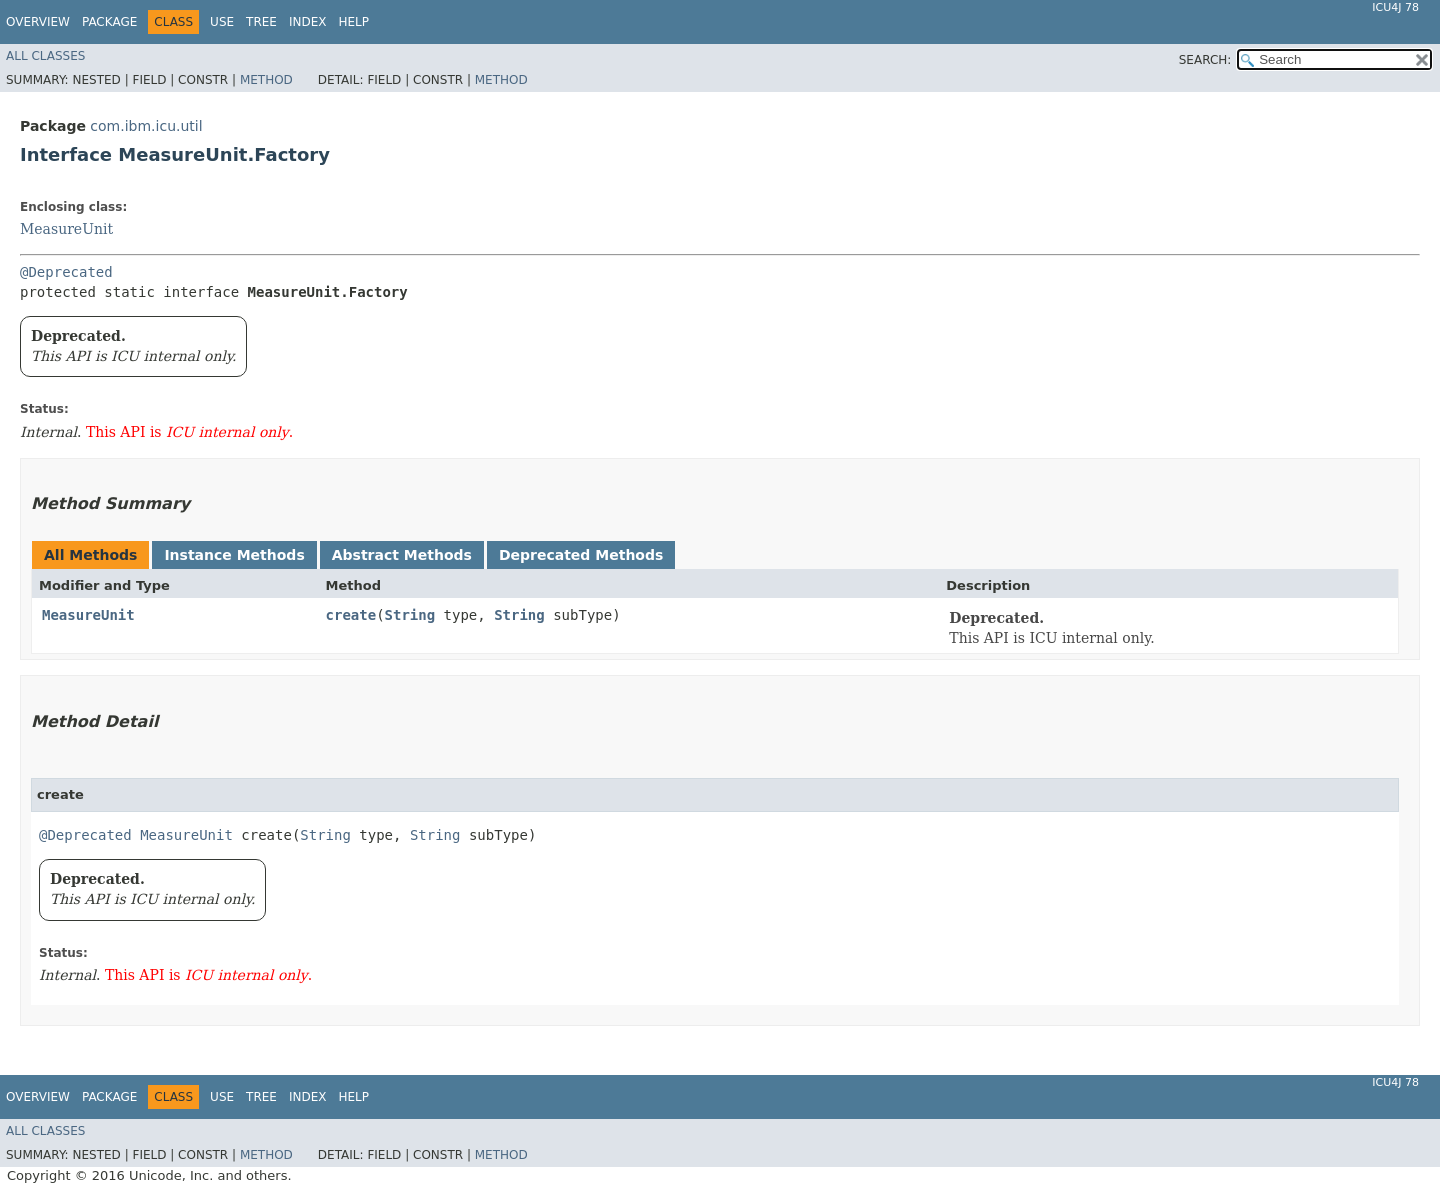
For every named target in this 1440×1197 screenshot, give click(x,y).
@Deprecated (66, 272)
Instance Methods (234, 555)
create (351, 615)
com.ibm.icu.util (146, 126)
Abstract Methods (402, 555)
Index (308, 22)
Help (353, 22)
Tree (261, 22)
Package (109, 22)
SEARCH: (1205, 60)
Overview (38, 22)
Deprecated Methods (581, 555)
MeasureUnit (66, 229)
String (410, 615)
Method (266, 80)
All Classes (45, 56)
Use (222, 22)
